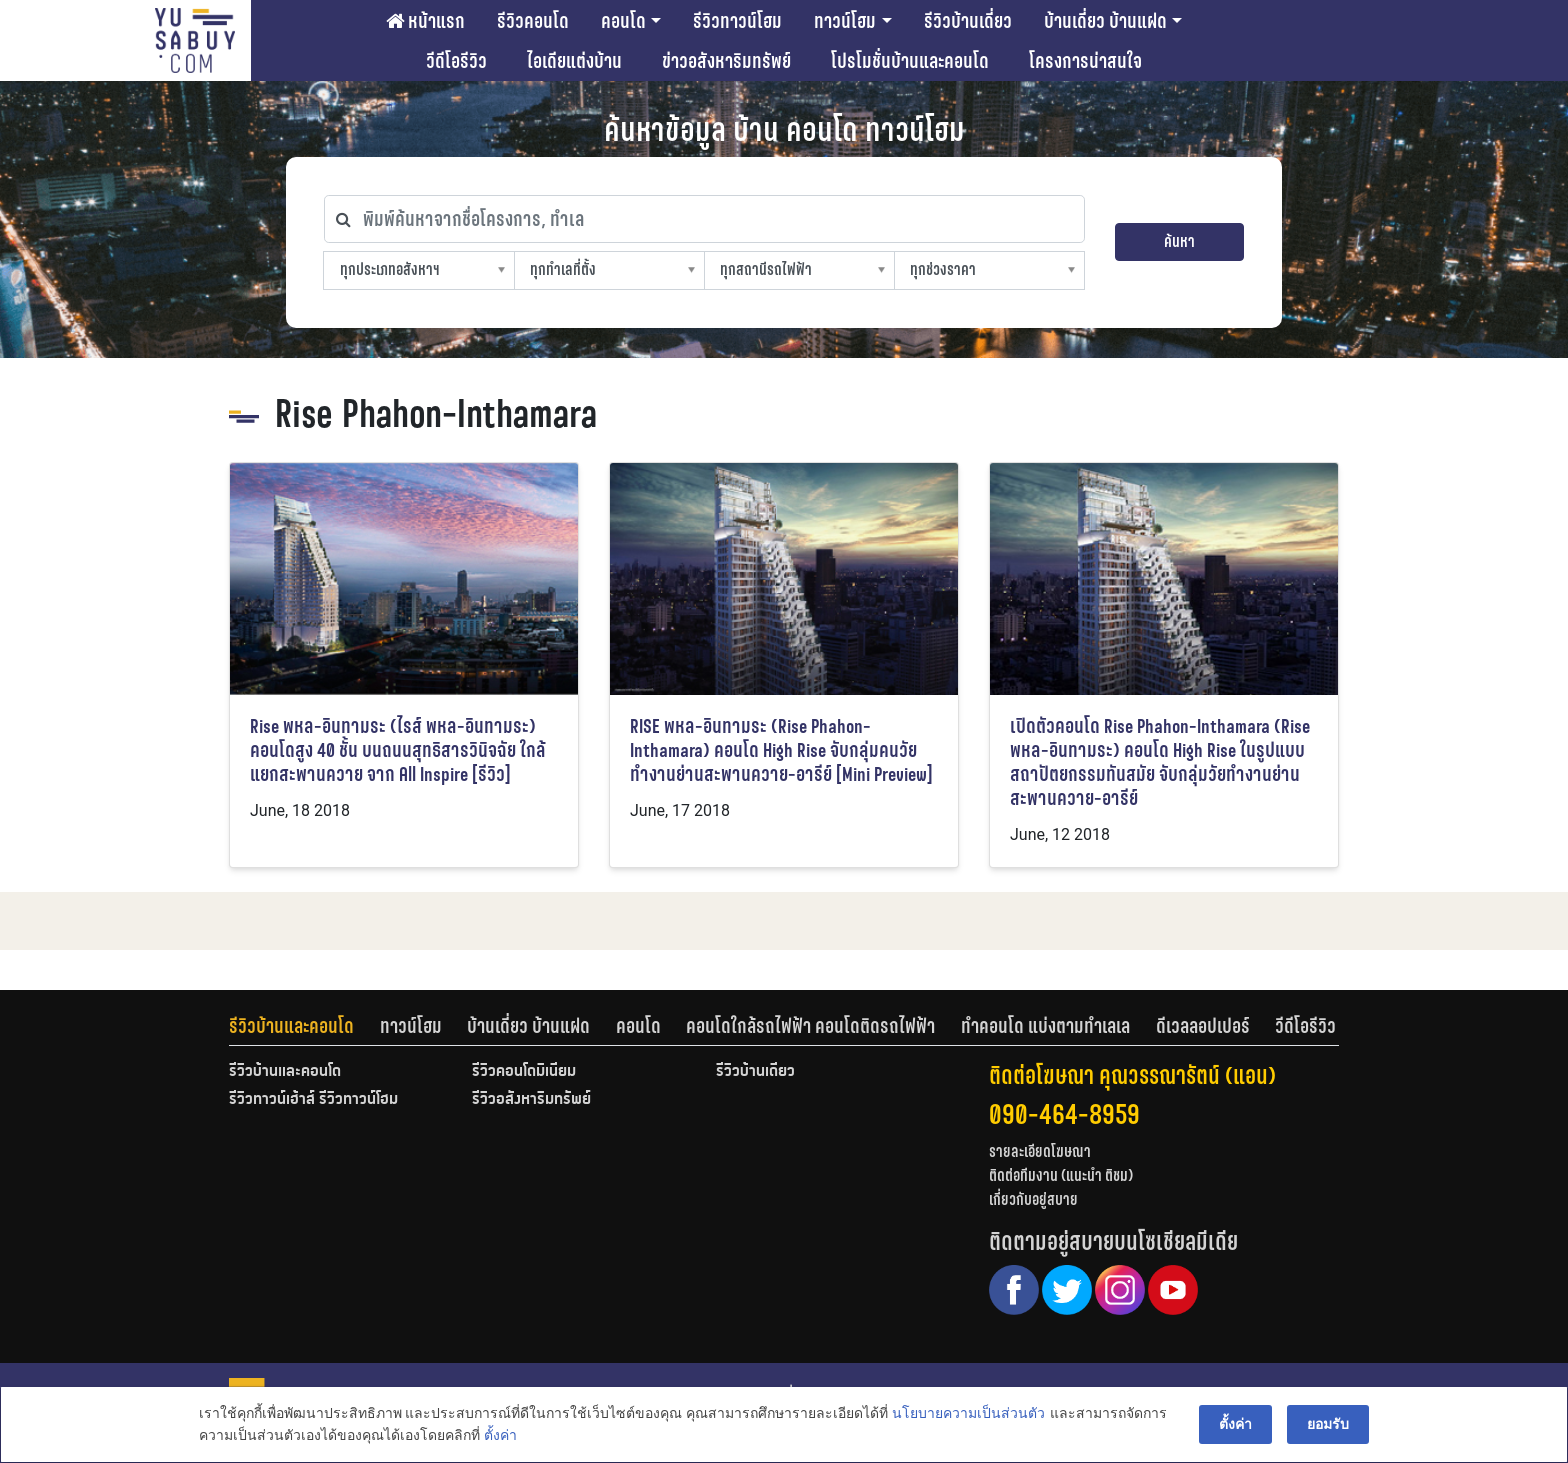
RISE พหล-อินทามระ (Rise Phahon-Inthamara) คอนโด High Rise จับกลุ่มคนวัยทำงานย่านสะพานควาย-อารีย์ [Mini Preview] (781, 750)
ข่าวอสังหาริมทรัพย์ (726, 61)
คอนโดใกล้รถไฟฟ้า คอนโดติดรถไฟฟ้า (810, 1026)
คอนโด (623, 21)
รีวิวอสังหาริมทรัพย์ (531, 1100)
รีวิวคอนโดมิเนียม (524, 1072)
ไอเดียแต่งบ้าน (574, 61)
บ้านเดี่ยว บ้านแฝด (1105, 21)
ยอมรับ (1328, 1425)
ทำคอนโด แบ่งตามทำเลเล (1045, 1026)
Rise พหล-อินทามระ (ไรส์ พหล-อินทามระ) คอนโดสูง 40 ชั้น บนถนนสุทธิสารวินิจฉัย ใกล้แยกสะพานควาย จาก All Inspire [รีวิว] (398, 750)
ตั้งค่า (500, 1437)
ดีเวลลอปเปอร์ (1203, 1026)
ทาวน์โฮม (845, 21)
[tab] (304, 1026)
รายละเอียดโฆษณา (1040, 1151)
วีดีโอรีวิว (456, 61)
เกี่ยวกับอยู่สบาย (1033, 1199)
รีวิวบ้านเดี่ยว (968, 21)
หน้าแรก (425, 21)
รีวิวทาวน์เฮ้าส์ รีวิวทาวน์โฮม (313, 1100)
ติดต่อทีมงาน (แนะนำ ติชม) (1061, 1175)
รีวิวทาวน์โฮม (737, 21)
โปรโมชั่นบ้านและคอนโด (910, 61)
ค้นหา (1179, 241)
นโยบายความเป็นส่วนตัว (968, 1414)
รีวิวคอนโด (533, 21)
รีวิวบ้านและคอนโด (291, 1026)
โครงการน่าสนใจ (1085, 61)
